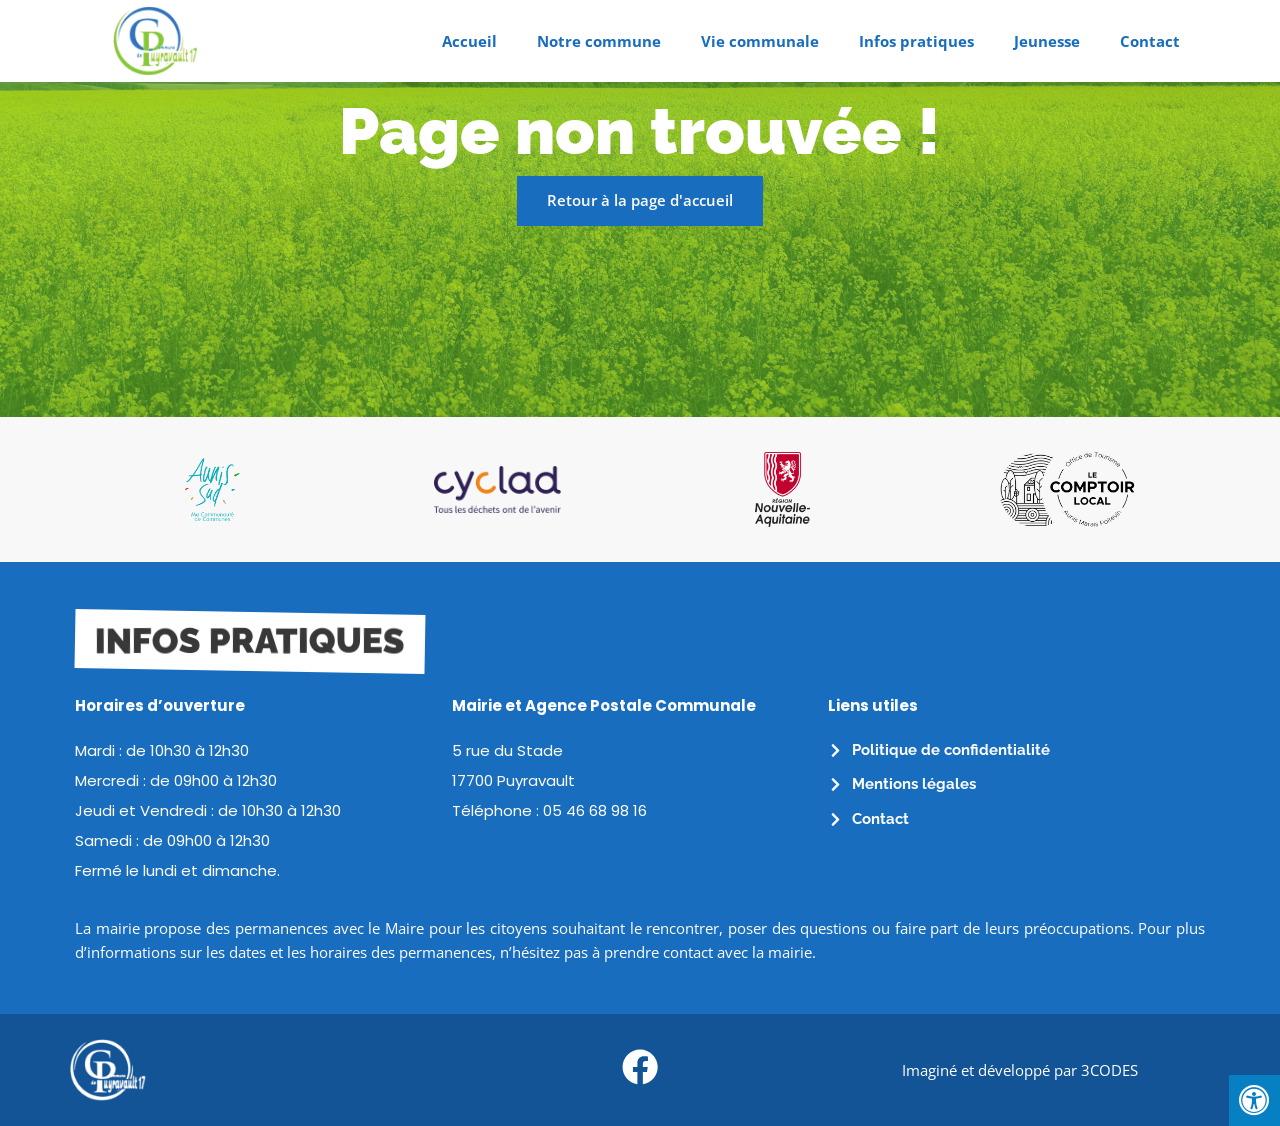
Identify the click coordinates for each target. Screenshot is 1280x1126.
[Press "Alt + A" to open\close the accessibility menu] (1254, 1100)
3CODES (1109, 1070)
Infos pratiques (916, 41)
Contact (1150, 41)
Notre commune (599, 41)
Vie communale (760, 41)
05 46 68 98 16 (595, 810)
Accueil (469, 41)
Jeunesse (1047, 41)
